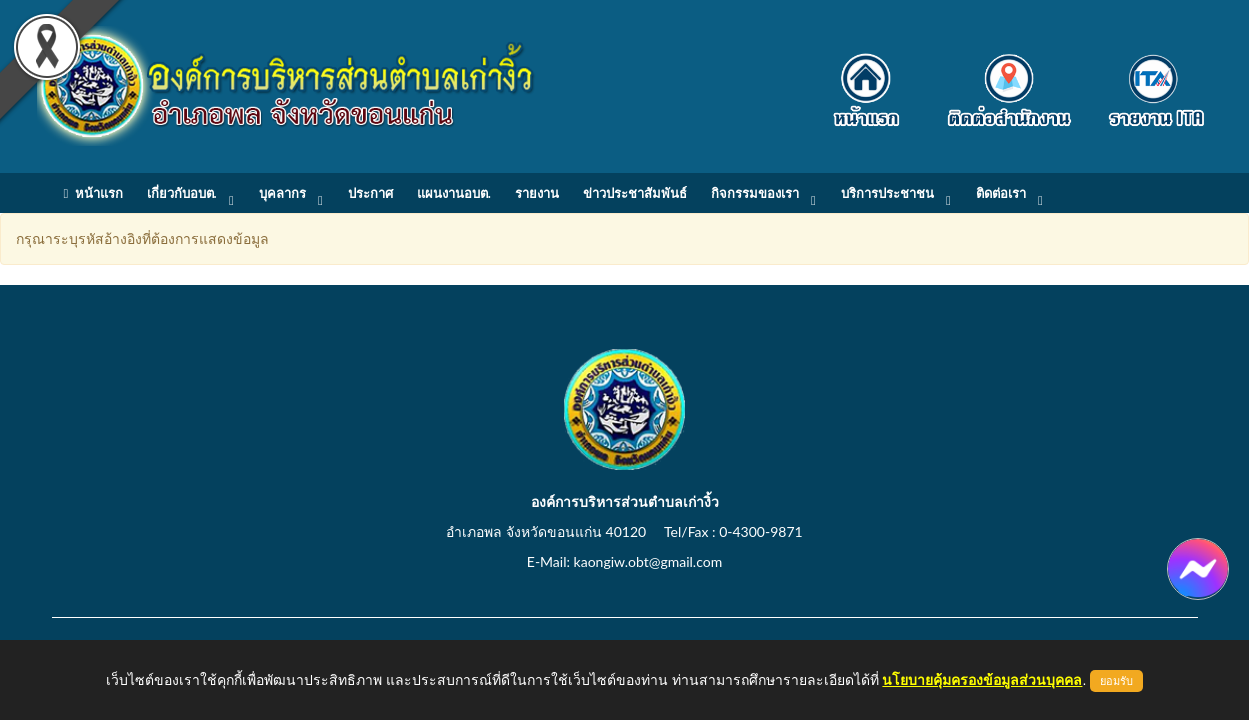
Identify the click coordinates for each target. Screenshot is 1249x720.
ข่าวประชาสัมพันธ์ (635, 193)
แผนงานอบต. (454, 193)
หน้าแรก (93, 193)
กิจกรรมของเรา (755, 193)
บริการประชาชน (887, 193)
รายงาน (537, 193)
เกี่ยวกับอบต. (182, 193)
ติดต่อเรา (1001, 193)
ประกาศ (370, 193)
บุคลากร (282, 193)
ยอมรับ (1116, 681)
